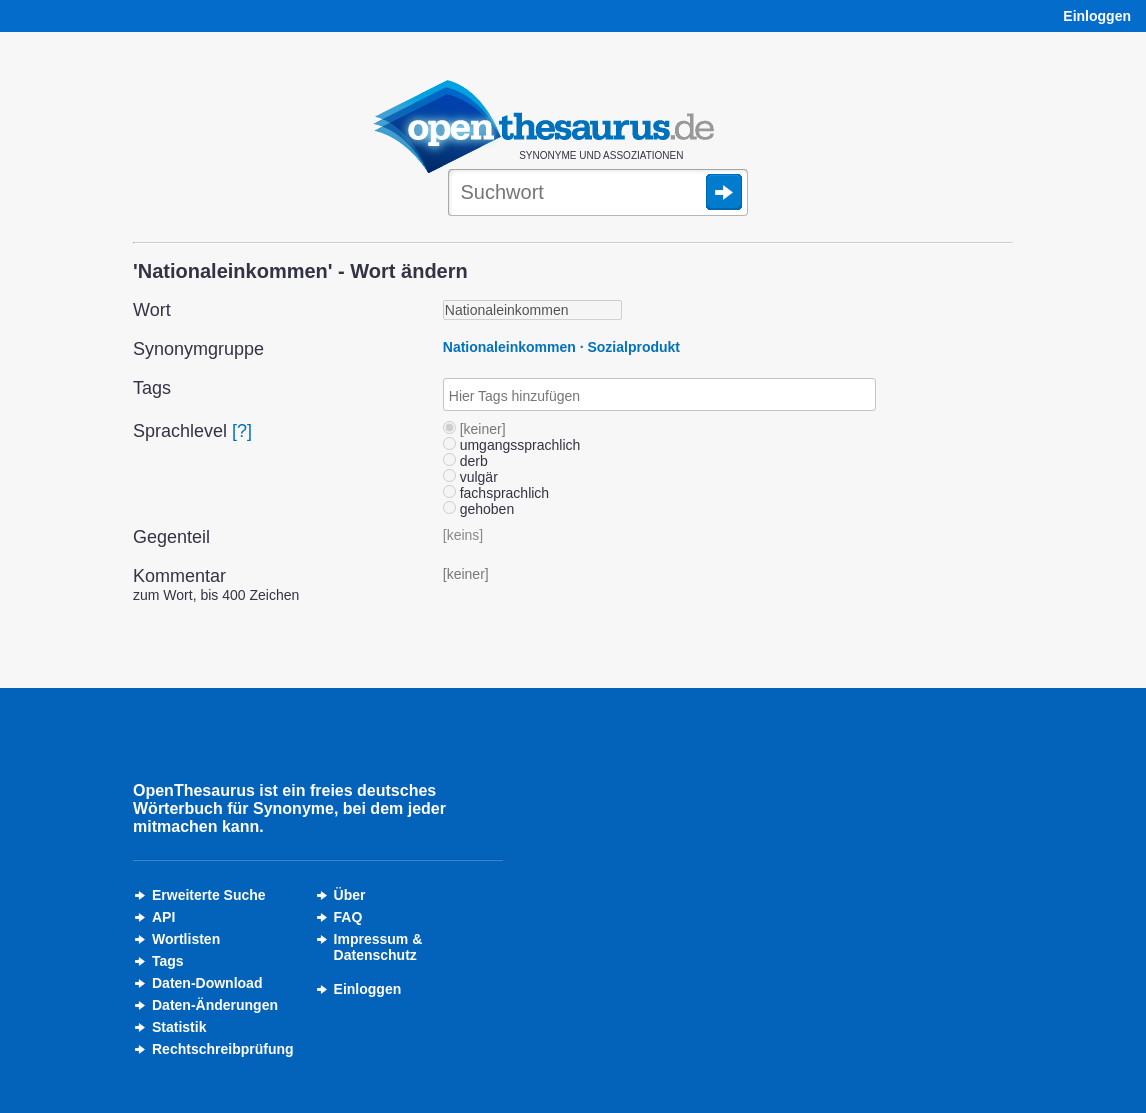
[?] (242, 431)
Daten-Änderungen (215, 1005)
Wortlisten (186, 939)
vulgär (470, 477)
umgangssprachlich (512, 445)
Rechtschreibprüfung (223, 1049)
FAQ (348, 917)
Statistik (179, 1027)
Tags (168, 961)
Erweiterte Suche (209, 895)
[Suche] (598, 194)
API (163, 917)
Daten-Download (207, 983)
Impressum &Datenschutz (378, 947)
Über (350, 895)
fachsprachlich (496, 493)
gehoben (478, 509)
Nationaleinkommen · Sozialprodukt (561, 347)
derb (465, 461)
